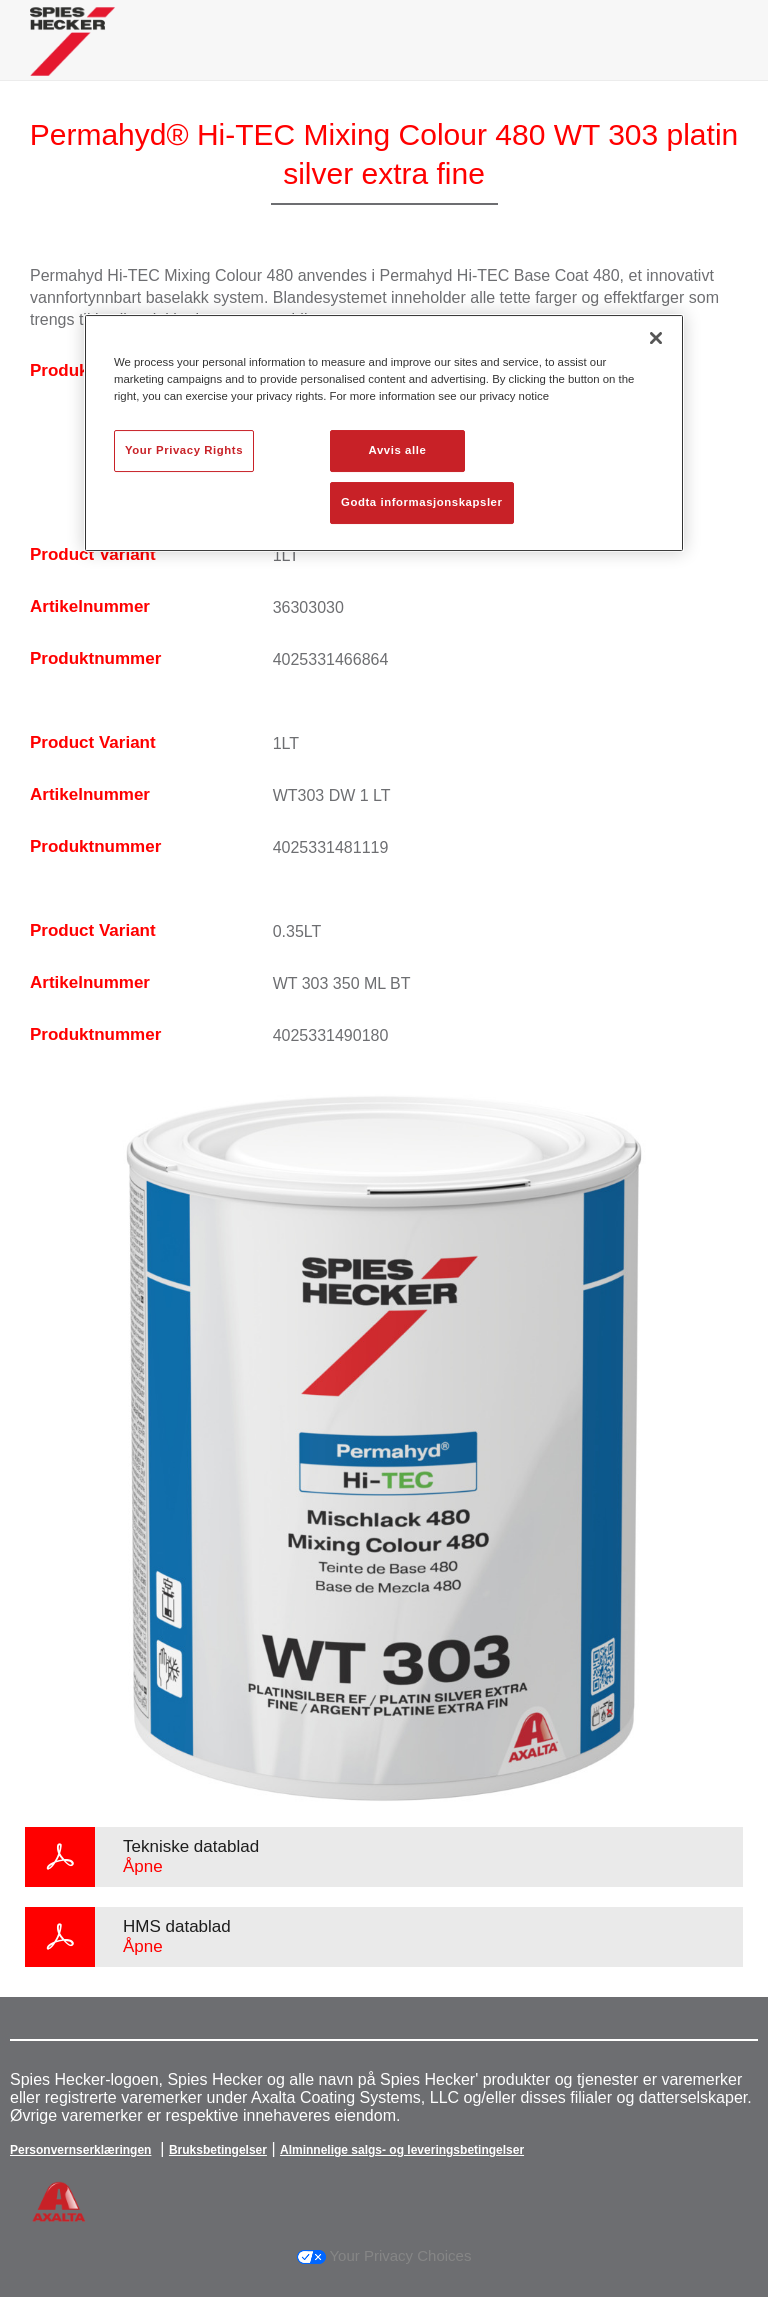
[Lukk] (656, 338)
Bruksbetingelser (218, 2150)
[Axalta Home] (72, 56)
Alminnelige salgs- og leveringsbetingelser (402, 2150)
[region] (384, 433)
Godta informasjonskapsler (422, 502)
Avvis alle (398, 450)
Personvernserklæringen (80, 2150)
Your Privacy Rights (184, 450)
